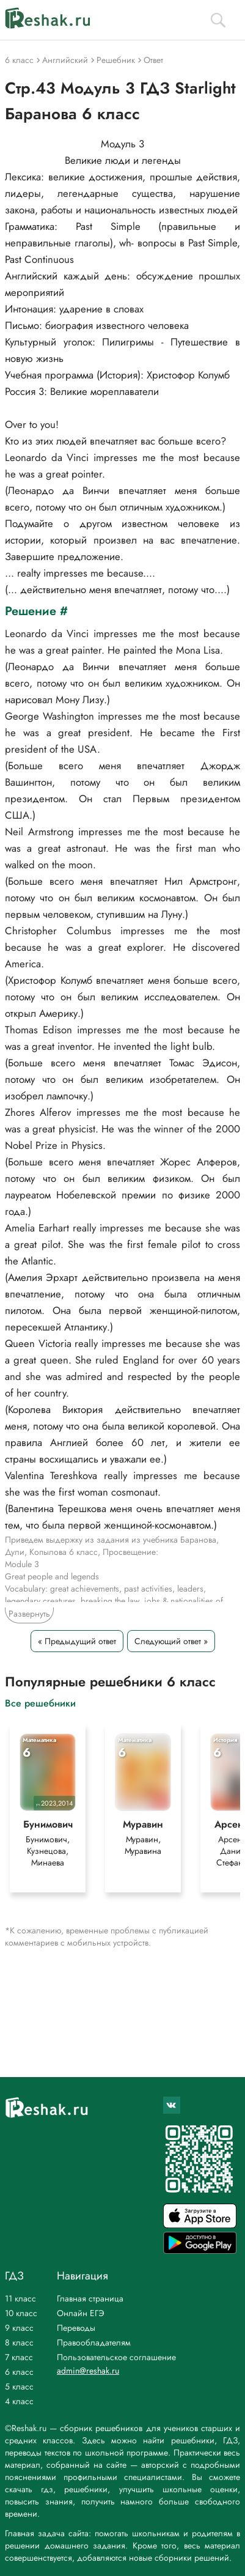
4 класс (19, 2401)
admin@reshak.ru (88, 2370)
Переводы (76, 2328)
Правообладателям (94, 2342)
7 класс (19, 2357)
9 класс (19, 2328)
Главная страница (90, 2298)
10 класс (21, 2313)
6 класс (19, 2372)
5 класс (19, 2386)
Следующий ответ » (171, 1641)
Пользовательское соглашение (116, 2357)
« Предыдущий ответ (77, 1641)
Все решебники (40, 1702)
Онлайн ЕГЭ (80, 2313)
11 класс (20, 2298)
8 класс (19, 2342)
